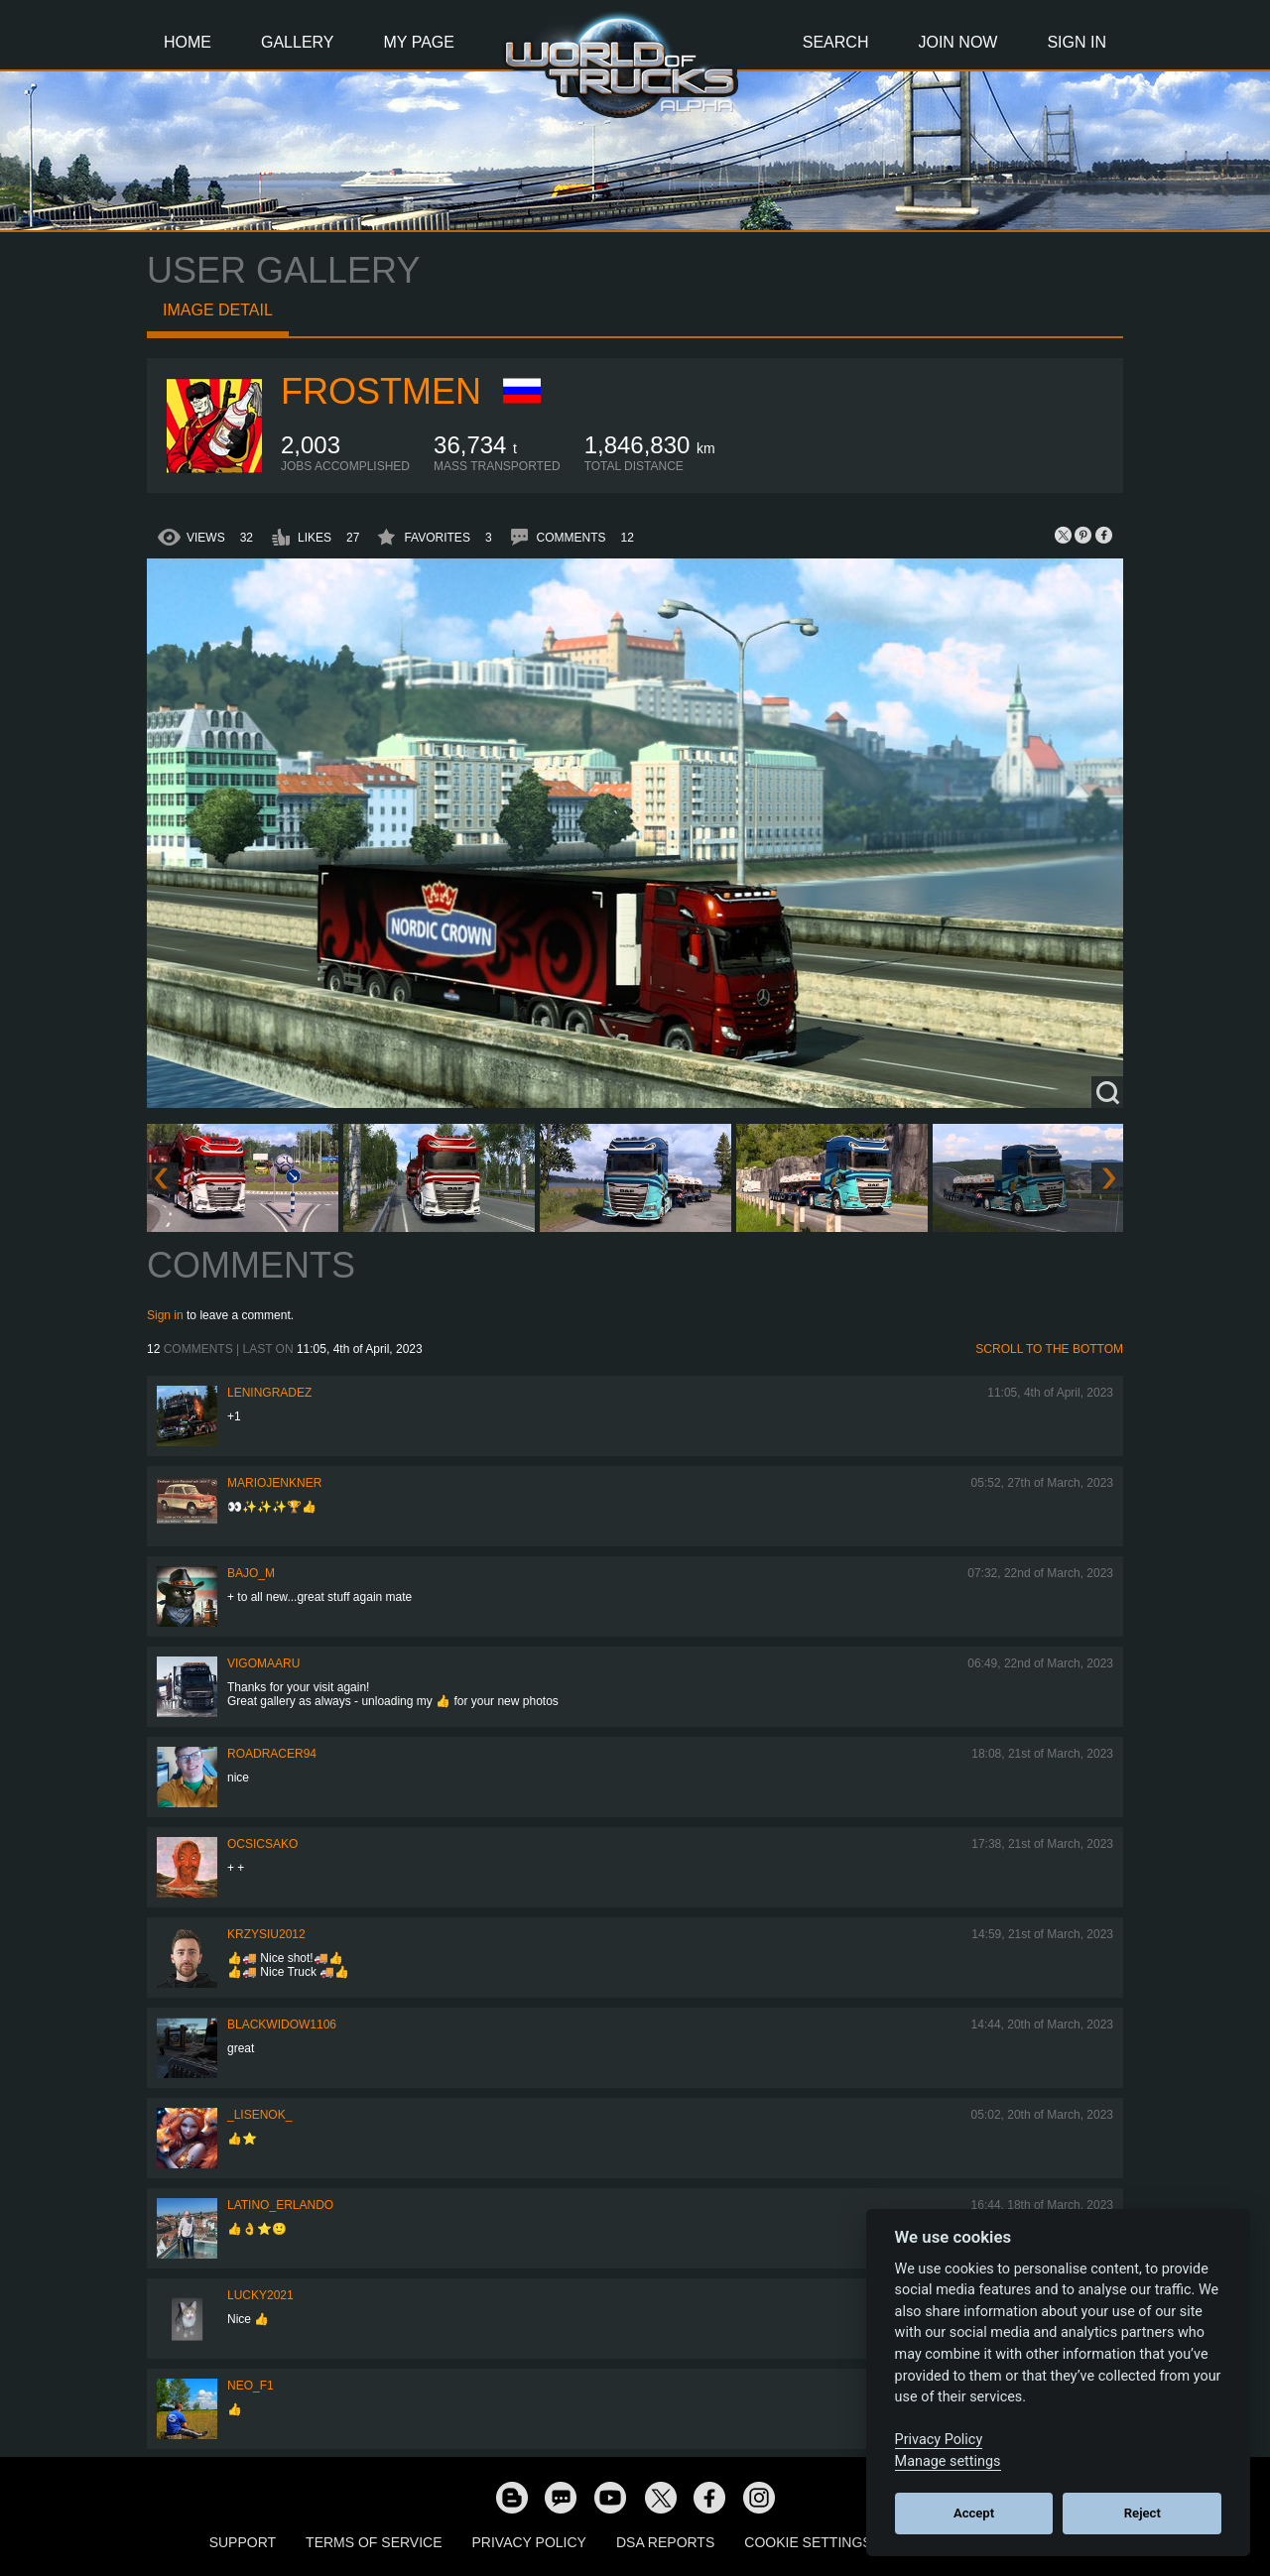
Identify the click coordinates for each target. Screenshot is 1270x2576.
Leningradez (269, 1393)
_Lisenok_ (259, 2115)
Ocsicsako (262, 1844)
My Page (419, 42)
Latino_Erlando (280, 2205)
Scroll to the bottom (1049, 1349)
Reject (1142, 2513)
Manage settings (948, 2461)
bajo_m (251, 1573)
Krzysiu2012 (266, 1934)
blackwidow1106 (281, 2024)
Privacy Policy (529, 2542)
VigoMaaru (263, 1663)
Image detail (218, 310)
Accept (973, 2513)
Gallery (297, 42)
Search (836, 42)
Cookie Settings (807, 2542)
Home (187, 42)
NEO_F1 (250, 2385)
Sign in (165, 1315)
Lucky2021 (260, 2295)
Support (242, 2542)
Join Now (957, 42)
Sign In (1076, 42)
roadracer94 (272, 1754)
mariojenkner (274, 1483)
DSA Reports (665, 2542)
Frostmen (381, 391)
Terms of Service (374, 2542)
